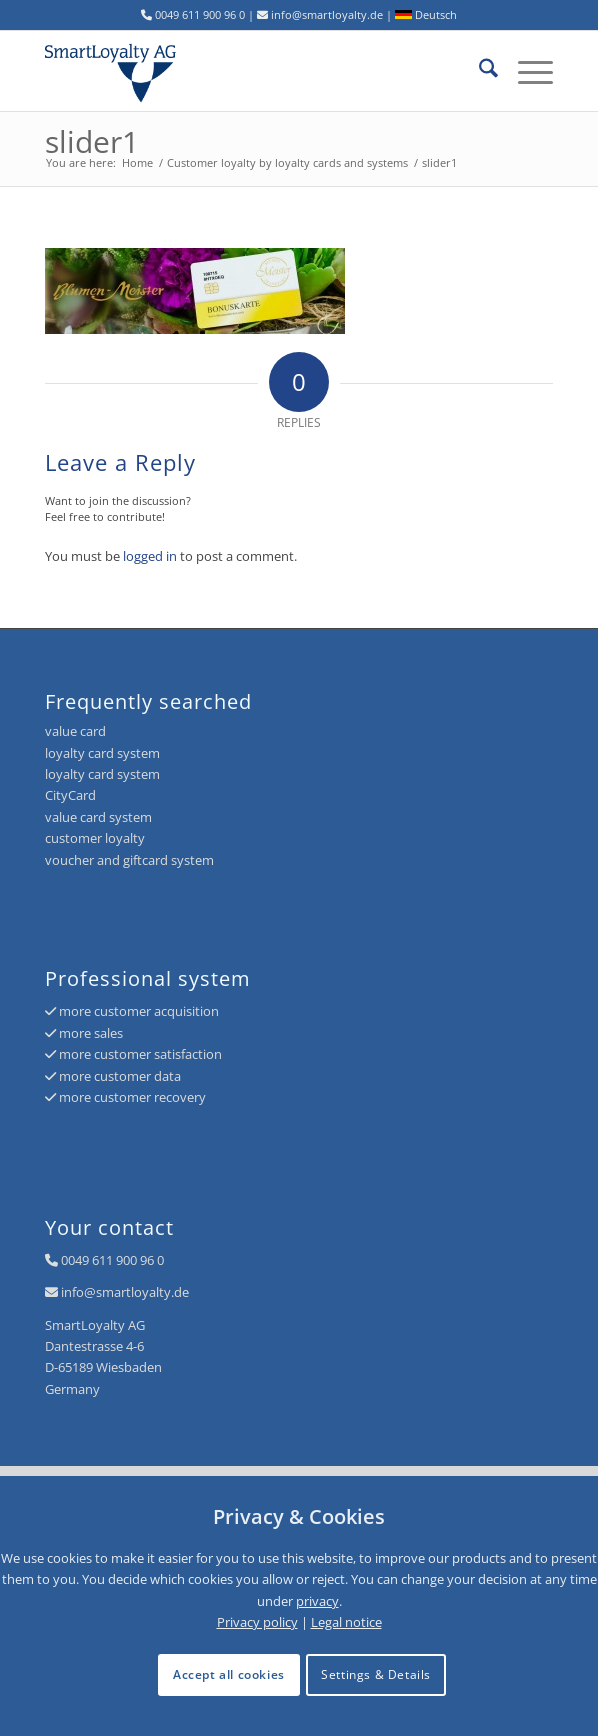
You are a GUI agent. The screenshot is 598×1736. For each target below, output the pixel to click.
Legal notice (346, 1622)
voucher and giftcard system (129, 860)
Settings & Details (376, 1674)
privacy (317, 1601)
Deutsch (426, 14)
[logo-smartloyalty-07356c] (248, 71)
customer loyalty (95, 838)
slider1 (92, 141)
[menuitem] (478, 71)
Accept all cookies (229, 1674)
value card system (98, 817)
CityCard (70, 795)
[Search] (478, 71)
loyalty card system (102, 753)
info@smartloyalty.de (125, 1292)
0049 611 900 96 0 (112, 1260)
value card (75, 731)
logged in (150, 556)
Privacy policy (257, 1622)
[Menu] (525, 71)
